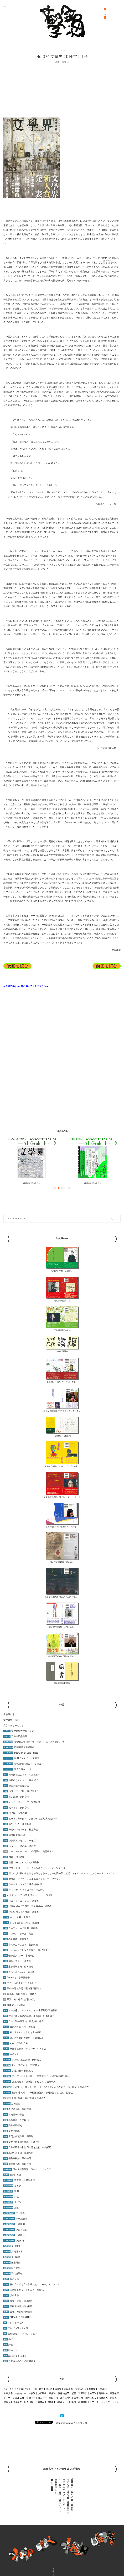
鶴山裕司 (53, 2398)
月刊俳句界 (13, 2251)
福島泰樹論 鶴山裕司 (17, 2158)
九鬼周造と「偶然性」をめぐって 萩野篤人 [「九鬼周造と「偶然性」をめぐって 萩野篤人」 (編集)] (34, 2081)
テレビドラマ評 (13, 2322)
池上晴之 (38, 2389)
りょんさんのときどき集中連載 (22, 2032)
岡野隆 (92, 2389)
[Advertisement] (62, 87)
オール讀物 (15, 2218)
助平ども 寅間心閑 (16, 1807)
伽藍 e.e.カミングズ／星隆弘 (21, 1862)
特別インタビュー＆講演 (21, 1758)
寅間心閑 (78, 2398)
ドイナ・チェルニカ (14, 2398)
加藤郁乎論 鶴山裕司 (17, 2163)
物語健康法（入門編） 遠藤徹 (21, 1911)
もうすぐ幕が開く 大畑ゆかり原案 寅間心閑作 (30, 1818)
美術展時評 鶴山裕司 (17, 2306)
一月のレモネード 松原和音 (20, 1829)
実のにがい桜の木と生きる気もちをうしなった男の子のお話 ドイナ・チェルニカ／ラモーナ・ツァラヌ (59, 1873)
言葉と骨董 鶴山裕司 (17, 2300)
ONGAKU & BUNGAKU (17, 2317)
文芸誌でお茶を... (31, 1182)
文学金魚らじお (11, 1720)
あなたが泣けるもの (16, 2043)
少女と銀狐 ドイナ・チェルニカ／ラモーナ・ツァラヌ (34, 1867)
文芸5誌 (62, 51)
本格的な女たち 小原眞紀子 (20, 1780)
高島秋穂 (103, 2393)
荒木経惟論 (12, 2174)
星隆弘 (7, 2402)
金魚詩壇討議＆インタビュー (23, 1763)
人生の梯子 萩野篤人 (18, 2070)
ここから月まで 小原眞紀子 (19, 1983)
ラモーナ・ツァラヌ (100, 2402)
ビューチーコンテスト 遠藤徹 (21, 1900)
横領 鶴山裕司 (14, 1857)
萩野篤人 (103, 2398)
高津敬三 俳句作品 (14, 2005)
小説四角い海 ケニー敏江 (19, 1840)
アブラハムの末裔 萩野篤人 (22, 2059)
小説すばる (15, 2229)
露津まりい (66, 2398)
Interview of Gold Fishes (20, 1752)
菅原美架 (82, 2393)
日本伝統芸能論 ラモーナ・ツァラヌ (27, 2169)
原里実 (113, 2398)
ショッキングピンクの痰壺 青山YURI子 (26, 1950)
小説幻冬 (14, 2240)
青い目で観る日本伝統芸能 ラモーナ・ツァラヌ (31, 2284)
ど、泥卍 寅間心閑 (16, 1796)
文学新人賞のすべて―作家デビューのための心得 (33, 1741)
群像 (11, 2196)
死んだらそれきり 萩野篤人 (21, 2065)
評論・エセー (12, 2350)
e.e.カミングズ (11, 2389)
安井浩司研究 (12, 2125)
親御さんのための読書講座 (19, 2361)
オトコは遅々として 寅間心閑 (21, 1802)
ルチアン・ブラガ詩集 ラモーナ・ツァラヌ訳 (28, 1895)
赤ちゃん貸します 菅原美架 (20, 1944)
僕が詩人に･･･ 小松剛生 (18, 1955)
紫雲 (74, 2393)
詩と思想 (11, 2268)
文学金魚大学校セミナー (19, 1730)
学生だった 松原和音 (17, 1824)
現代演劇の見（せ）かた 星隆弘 (23, 2289)
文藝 (11, 2207)
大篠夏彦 (68, 2389)
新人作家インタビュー (20, 1769)
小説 (8, 2339)
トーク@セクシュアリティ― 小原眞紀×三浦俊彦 (30, 2010)
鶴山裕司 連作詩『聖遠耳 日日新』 (22, 1988)
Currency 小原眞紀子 (16, 1977)
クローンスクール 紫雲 (18, 1933)
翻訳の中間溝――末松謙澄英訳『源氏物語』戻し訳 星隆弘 (38, 2092)
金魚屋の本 (9, 1714)
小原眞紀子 (103, 2389)
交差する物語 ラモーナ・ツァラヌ (24, 2048)
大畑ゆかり (80, 2389)
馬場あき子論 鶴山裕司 (18, 2152)
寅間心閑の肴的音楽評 (17, 2311)
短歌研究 (11, 2262)
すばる (12, 2202)
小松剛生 (42, 2393)
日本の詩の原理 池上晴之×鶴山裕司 (23, 2021)
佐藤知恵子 (63, 2393)
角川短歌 (11, 2257)
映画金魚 (11, 2279)
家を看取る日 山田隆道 (18, 1966)
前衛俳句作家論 (13, 2114)
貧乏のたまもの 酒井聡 (19, 2026)
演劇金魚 (11, 2295)
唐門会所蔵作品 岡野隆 (18, 2136)
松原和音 (28, 2402)
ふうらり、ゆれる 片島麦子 (20, 1846)
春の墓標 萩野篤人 (16, 1939)
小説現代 (14, 2235)
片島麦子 (8, 2393)
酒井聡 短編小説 (14, 1835)
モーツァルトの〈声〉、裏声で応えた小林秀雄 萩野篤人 (36, 2076)
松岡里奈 (17, 2402)
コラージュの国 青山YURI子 (20, 1791)
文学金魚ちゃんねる (13, 1725)
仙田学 (93, 2393)
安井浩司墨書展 (15, 1736)
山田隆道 (71, 2402)
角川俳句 (11, 2246)
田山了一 (42, 2398)
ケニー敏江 (29, 2393)
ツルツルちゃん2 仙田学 (18, 1972)
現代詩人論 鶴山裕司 (17, 2109)
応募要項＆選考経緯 (19, 1747)
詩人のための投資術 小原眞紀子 (23, 2037)
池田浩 (49, 2389)
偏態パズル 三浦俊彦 (17, 1961)
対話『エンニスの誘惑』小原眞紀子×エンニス (29, 2015)
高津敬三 (114, 2393)
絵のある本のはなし (16, 2355)
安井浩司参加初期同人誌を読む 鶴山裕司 (27, 2147)
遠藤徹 (58, 2389)
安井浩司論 (11, 2131)
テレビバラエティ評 (15, 2328)
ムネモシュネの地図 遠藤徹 (20, 1928)
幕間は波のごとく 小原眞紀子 (21, 1774)
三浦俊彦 (39, 2402)
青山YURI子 (26, 2389)
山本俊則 (82, 2402)
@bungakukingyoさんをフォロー (72, 2423)
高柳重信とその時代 (16, 2120)
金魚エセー (12, 2054)
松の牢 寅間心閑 (15, 1813)
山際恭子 (60, 2402)
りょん (115, 2402)
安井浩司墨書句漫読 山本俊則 (21, 2142)
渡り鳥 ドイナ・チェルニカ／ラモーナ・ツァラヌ (32, 1878)
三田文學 (14, 2213)
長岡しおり (90, 2398)
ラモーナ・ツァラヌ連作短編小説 (23, 1884)
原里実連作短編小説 (16, 1785)
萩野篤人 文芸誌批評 (19, 2180)
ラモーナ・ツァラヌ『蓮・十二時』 (24, 1889)
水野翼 (50, 2402)
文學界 (12, 2185)
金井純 (18, 2393)
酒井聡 (52, 2393)
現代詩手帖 (13, 2273)
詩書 (8, 2344)
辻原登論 (11, 2103)
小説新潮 (14, 2224)
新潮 (11, 2191)
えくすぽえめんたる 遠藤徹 (21, 1922)
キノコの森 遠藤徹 (16, 1917)
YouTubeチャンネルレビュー (20, 2333)
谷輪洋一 (30, 2398)
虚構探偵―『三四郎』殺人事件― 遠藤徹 (27, 1906)
